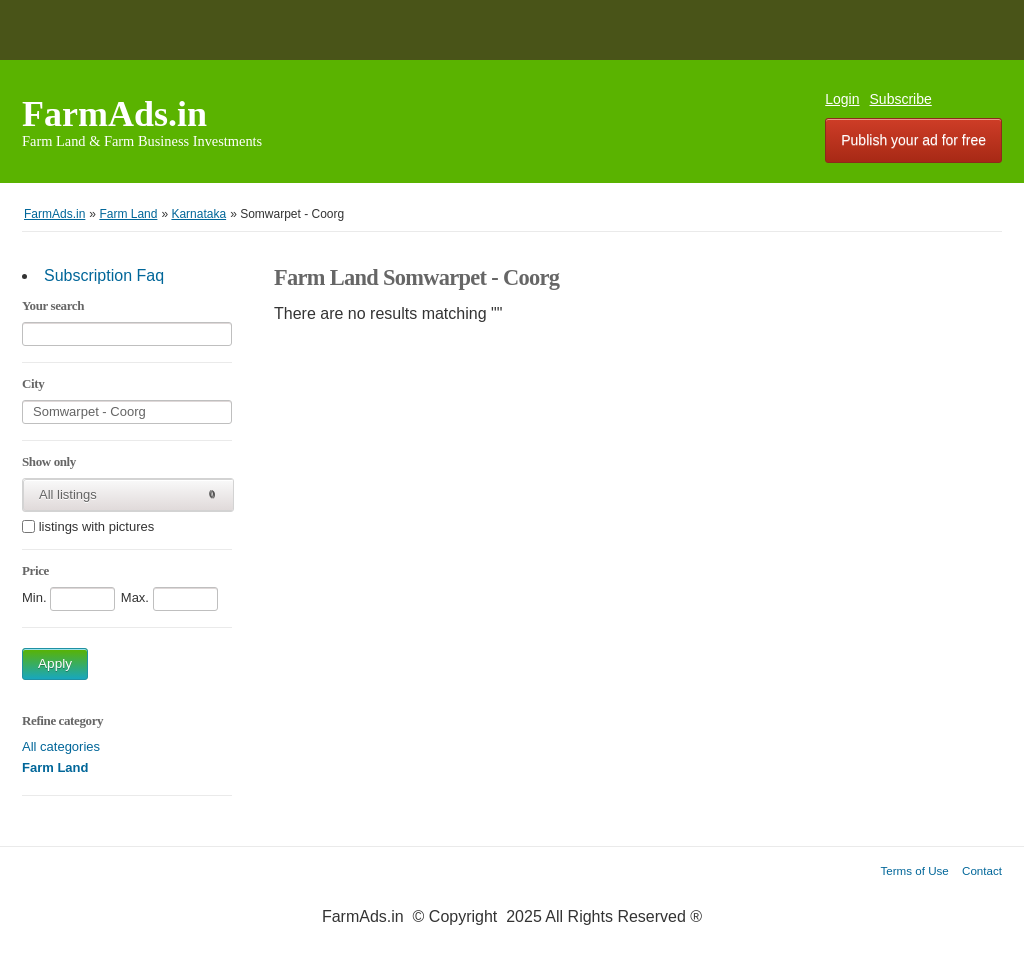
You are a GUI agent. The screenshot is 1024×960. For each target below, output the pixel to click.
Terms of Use (915, 870)
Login (842, 99)
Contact (982, 870)
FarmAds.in (114, 114)
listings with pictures (97, 527)
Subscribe (901, 99)
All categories (61, 746)
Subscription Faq (104, 275)
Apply (55, 663)
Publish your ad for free (913, 140)
